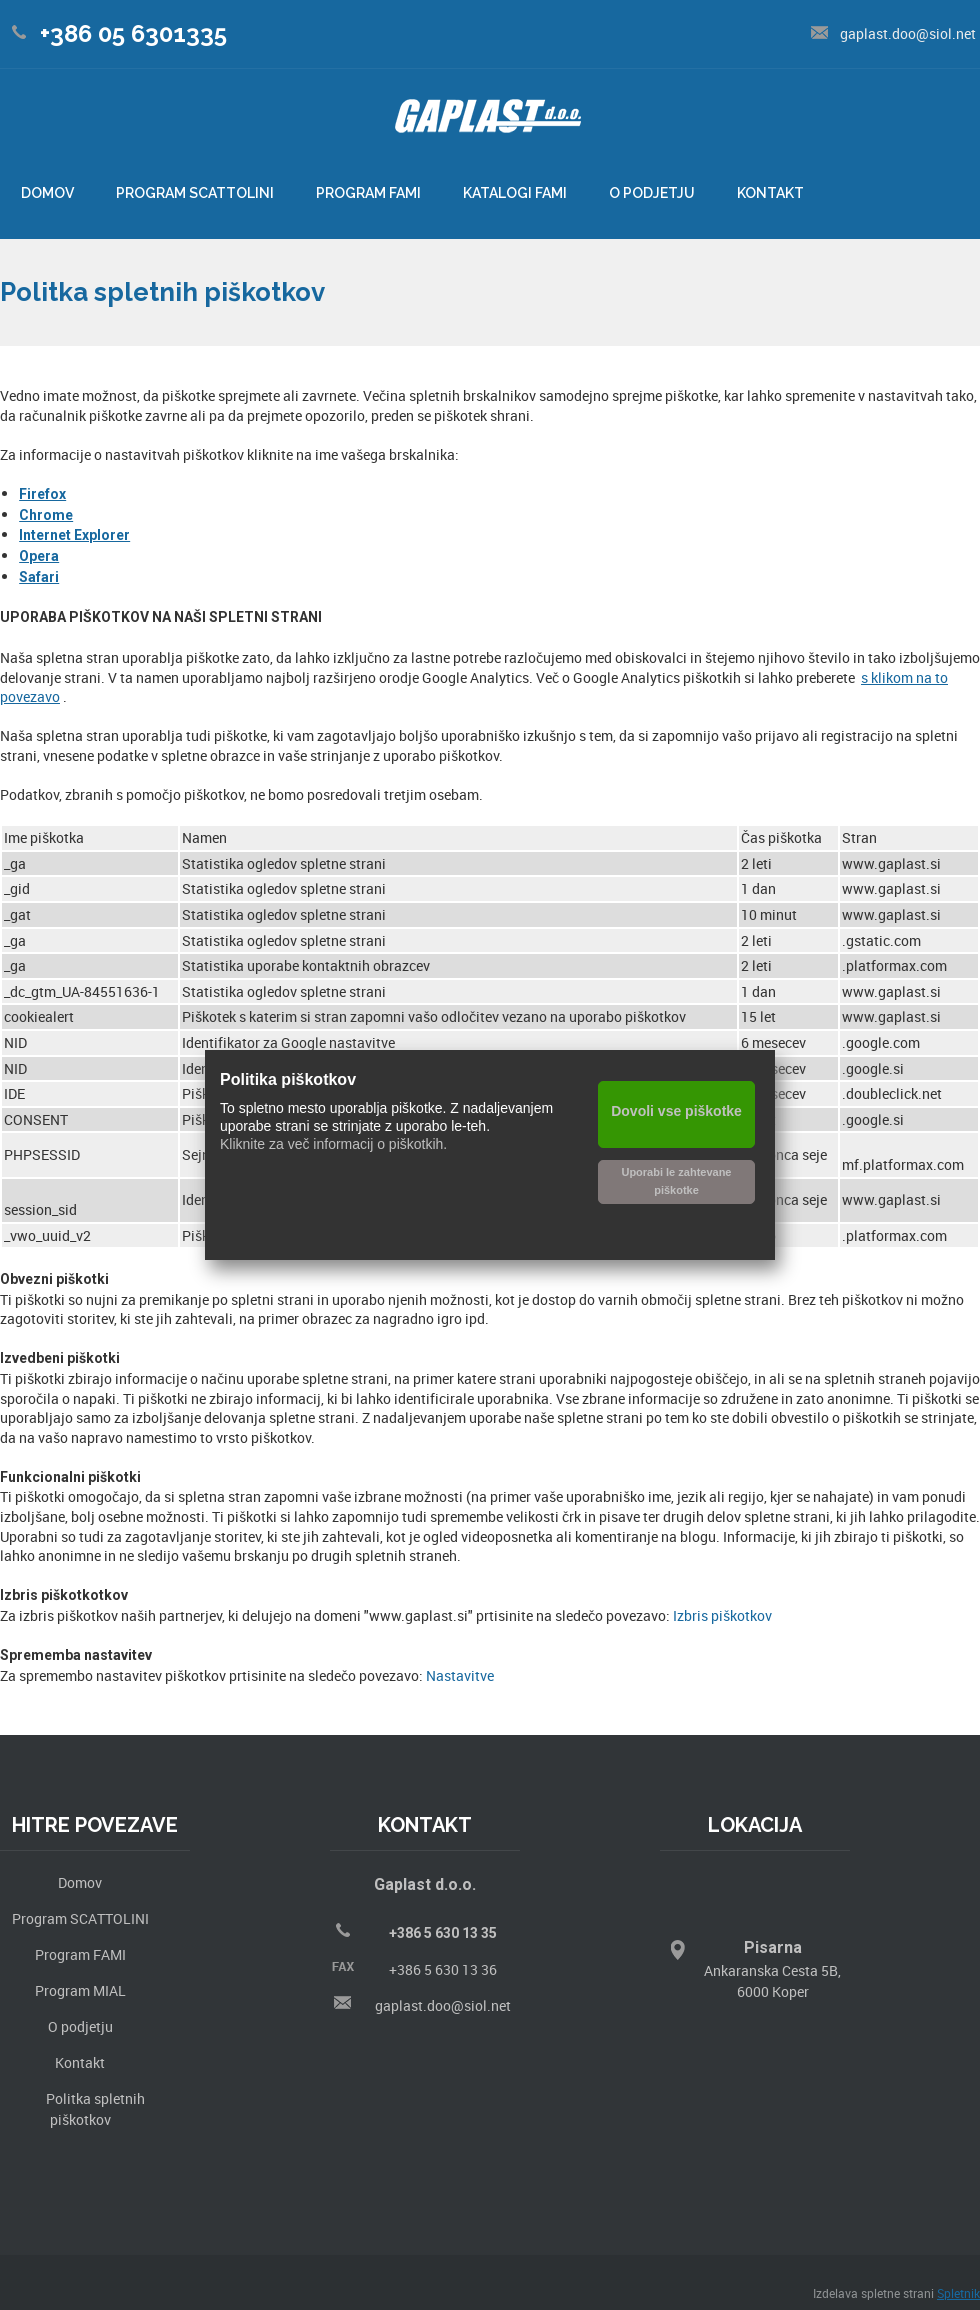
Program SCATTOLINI (80, 1918)
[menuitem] (47, 194)
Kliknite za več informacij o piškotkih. (333, 1144)
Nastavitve (460, 1675)
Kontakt (80, 2062)
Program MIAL (80, 1990)
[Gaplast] (488, 124)
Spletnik (958, 2293)
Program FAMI (80, 1954)
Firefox (42, 494)
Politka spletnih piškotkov (95, 2109)
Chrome (46, 515)
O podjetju (80, 2026)
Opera (39, 556)
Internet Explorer (74, 535)
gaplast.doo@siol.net (443, 2005)
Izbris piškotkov (722, 1615)
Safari (39, 577)
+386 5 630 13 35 (443, 1933)
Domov (80, 1882)
